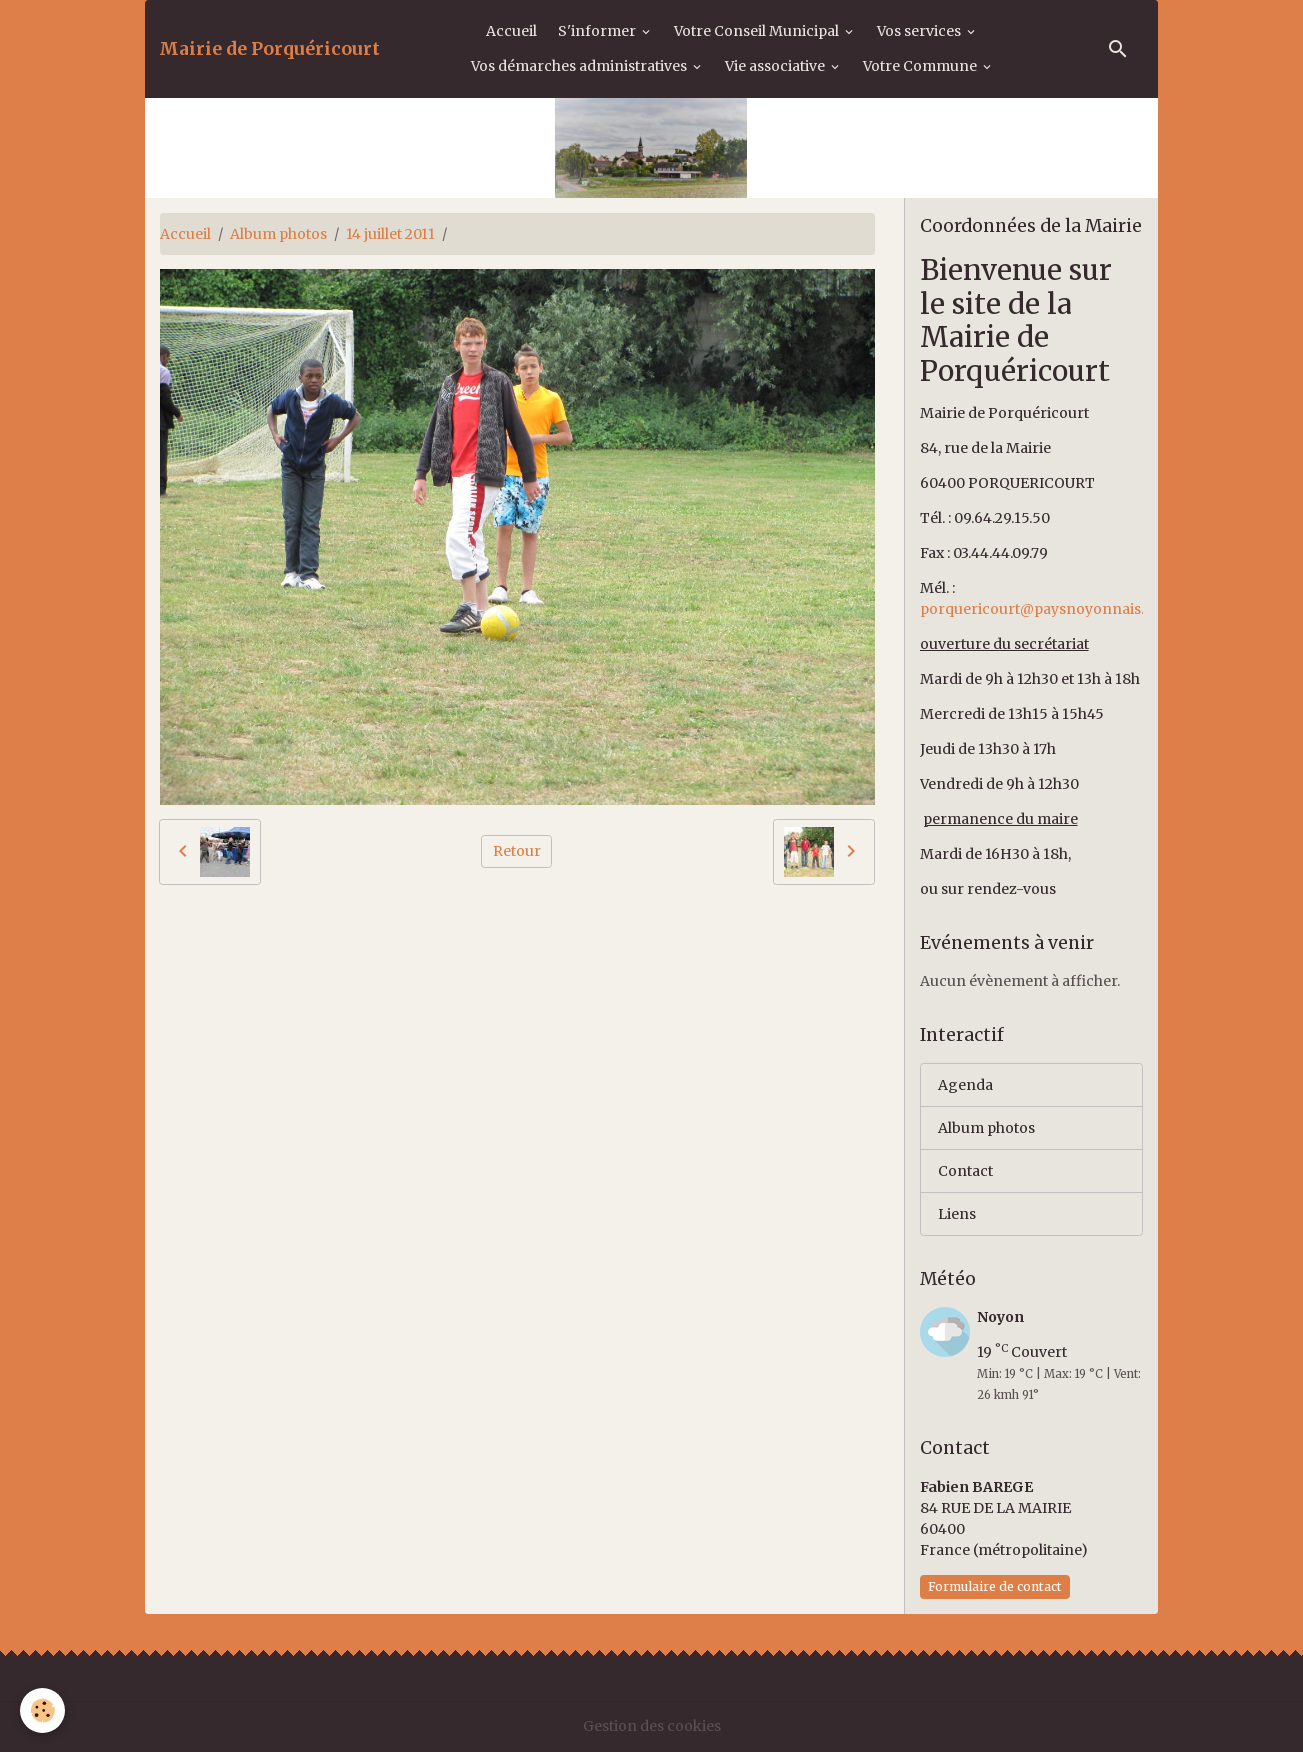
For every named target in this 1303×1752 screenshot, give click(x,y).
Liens (957, 1214)
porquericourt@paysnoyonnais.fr (1038, 609)
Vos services (920, 31)
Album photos (278, 234)
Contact (965, 1171)
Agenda (965, 1085)
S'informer (598, 31)
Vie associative (776, 66)
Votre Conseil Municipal (758, 31)
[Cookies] (42, 1710)
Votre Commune (921, 66)
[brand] (269, 49)
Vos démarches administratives (580, 66)
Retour (517, 851)
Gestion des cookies (652, 1726)
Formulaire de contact (995, 1586)
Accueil (511, 31)
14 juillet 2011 (390, 234)
